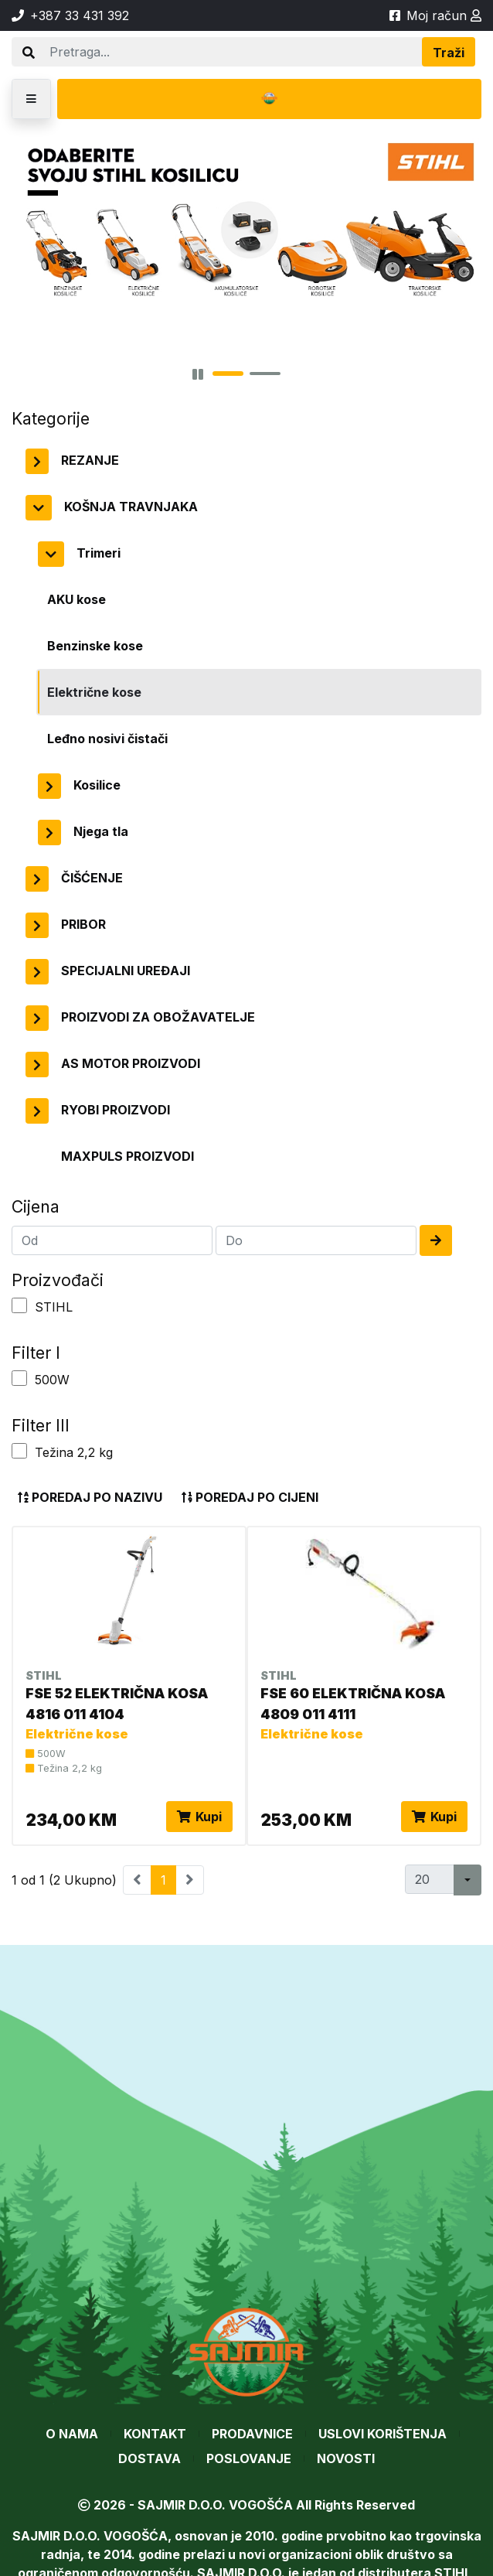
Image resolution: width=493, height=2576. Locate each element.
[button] (31, 99)
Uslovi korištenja (382, 2433)
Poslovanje (248, 2458)
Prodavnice (252, 2433)
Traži (448, 52)
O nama (72, 2433)
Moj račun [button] (443, 15)
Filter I (36, 1353)
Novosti (346, 2458)
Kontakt (155, 2433)
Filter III (41, 1425)
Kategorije (51, 418)
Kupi (199, 1816)
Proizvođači (58, 1280)
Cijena (36, 1206)
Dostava (149, 2458)
